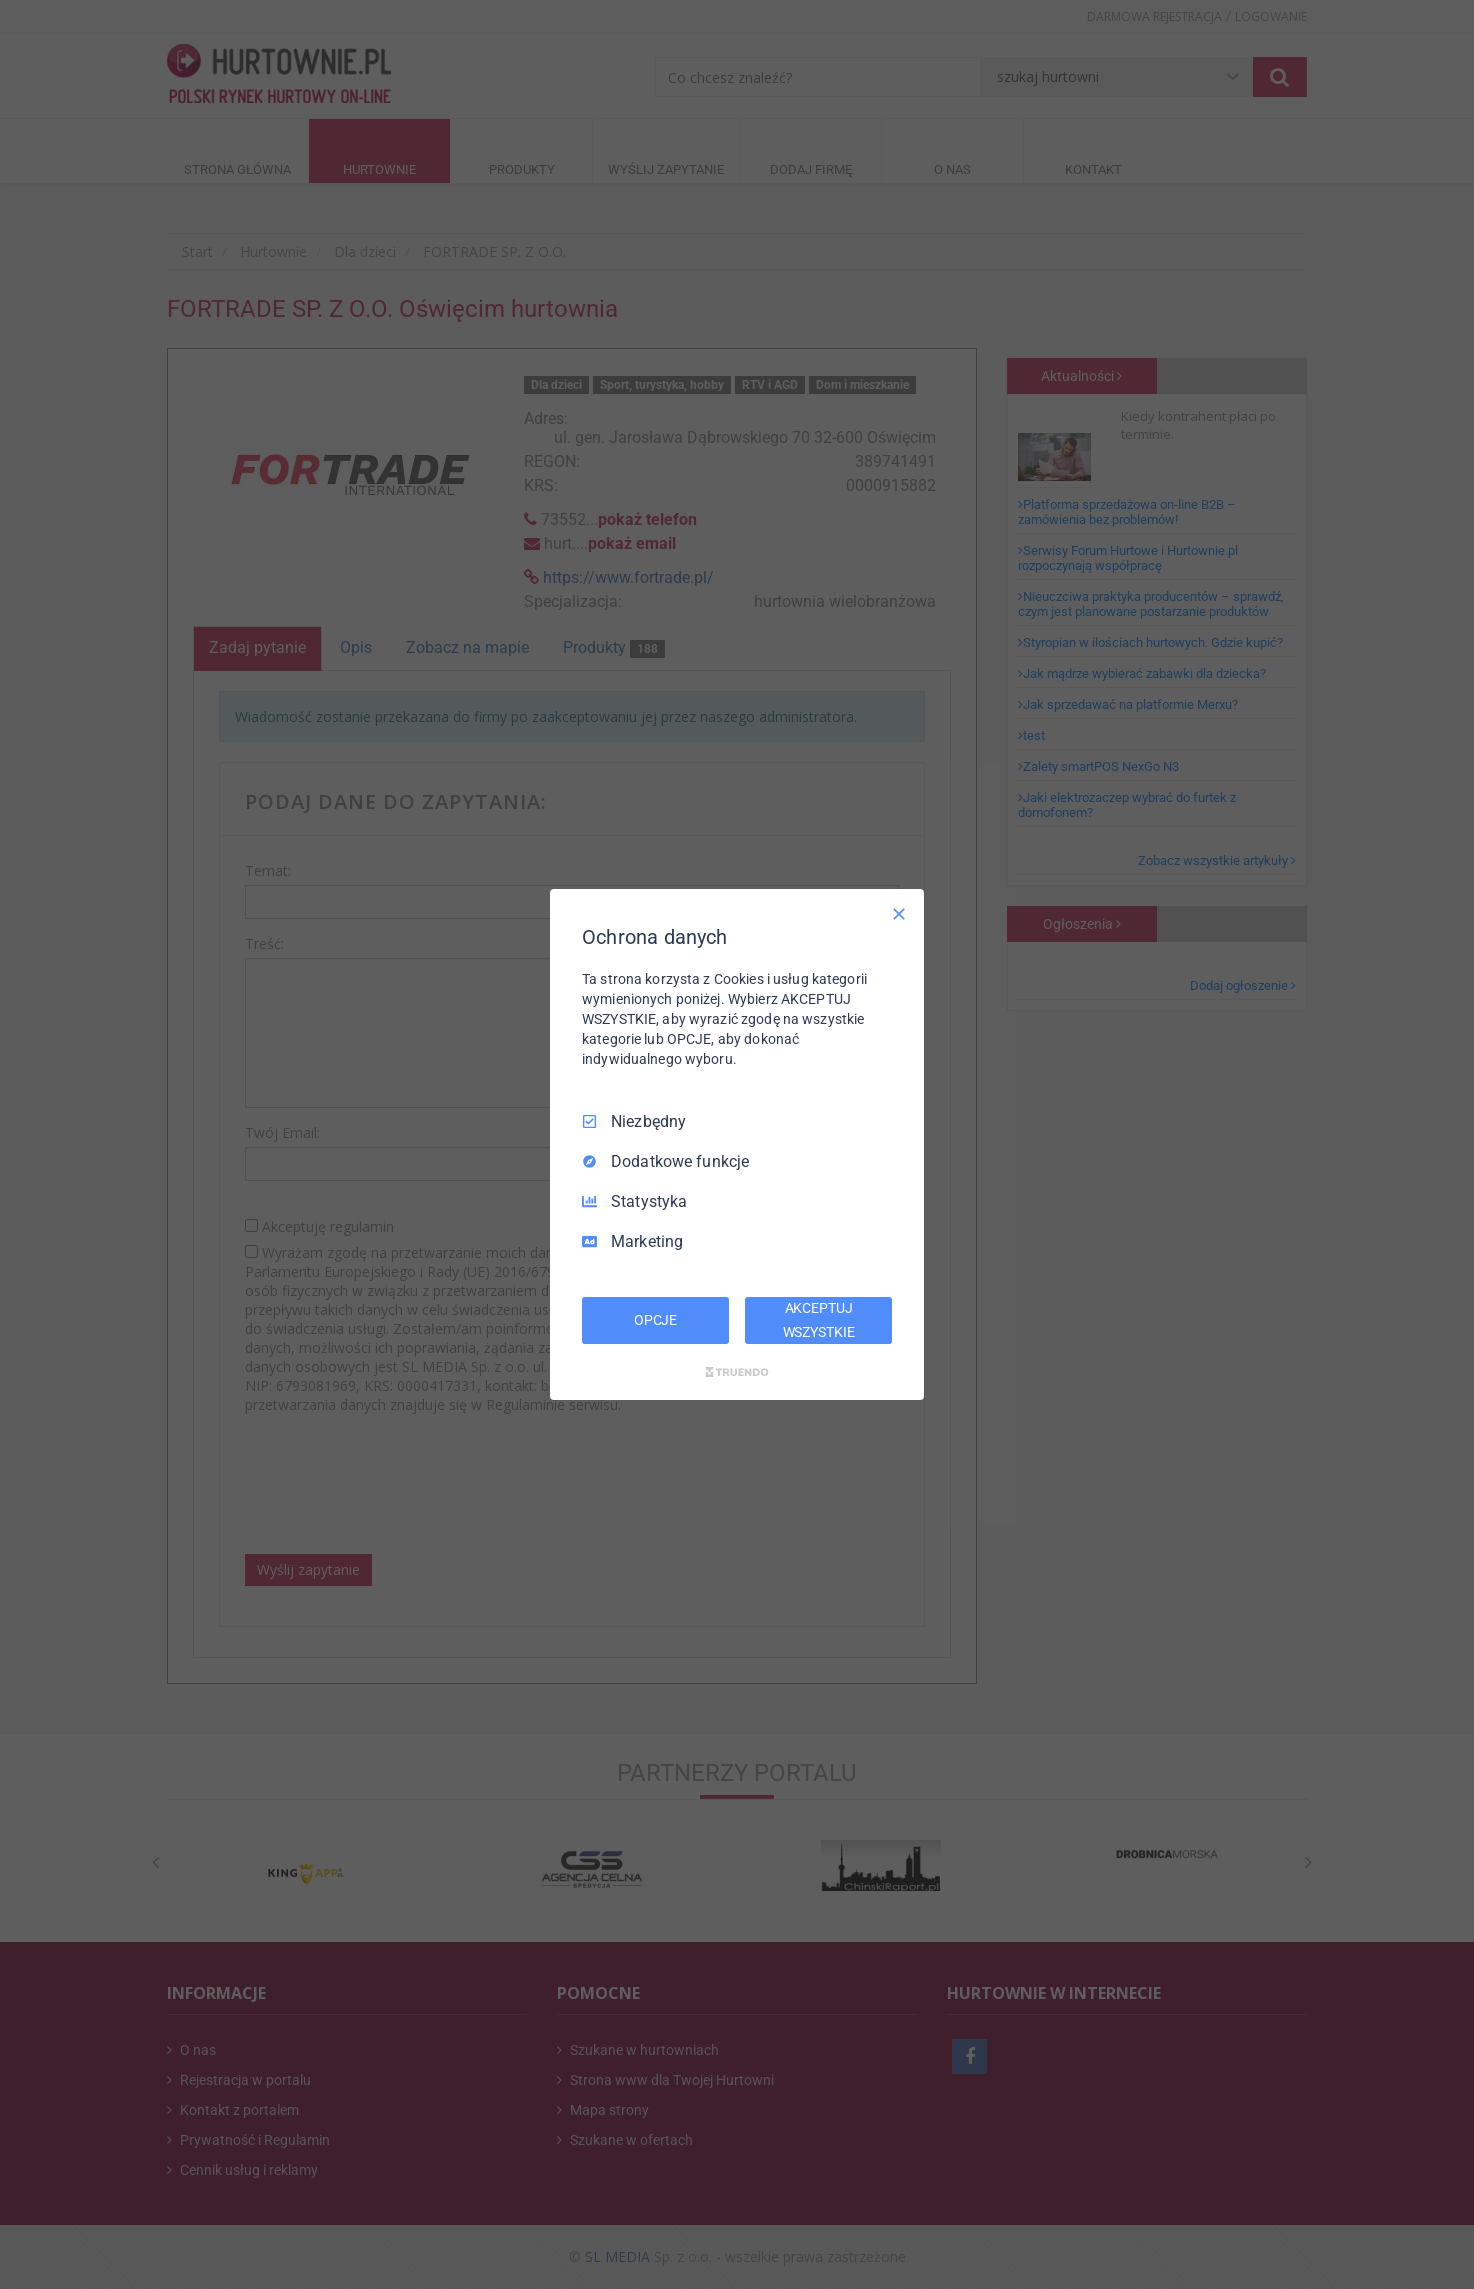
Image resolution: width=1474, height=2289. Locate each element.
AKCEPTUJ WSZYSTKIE (819, 1320)
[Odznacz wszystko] (899, 914)
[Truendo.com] (737, 1372)
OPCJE (655, 1320)
